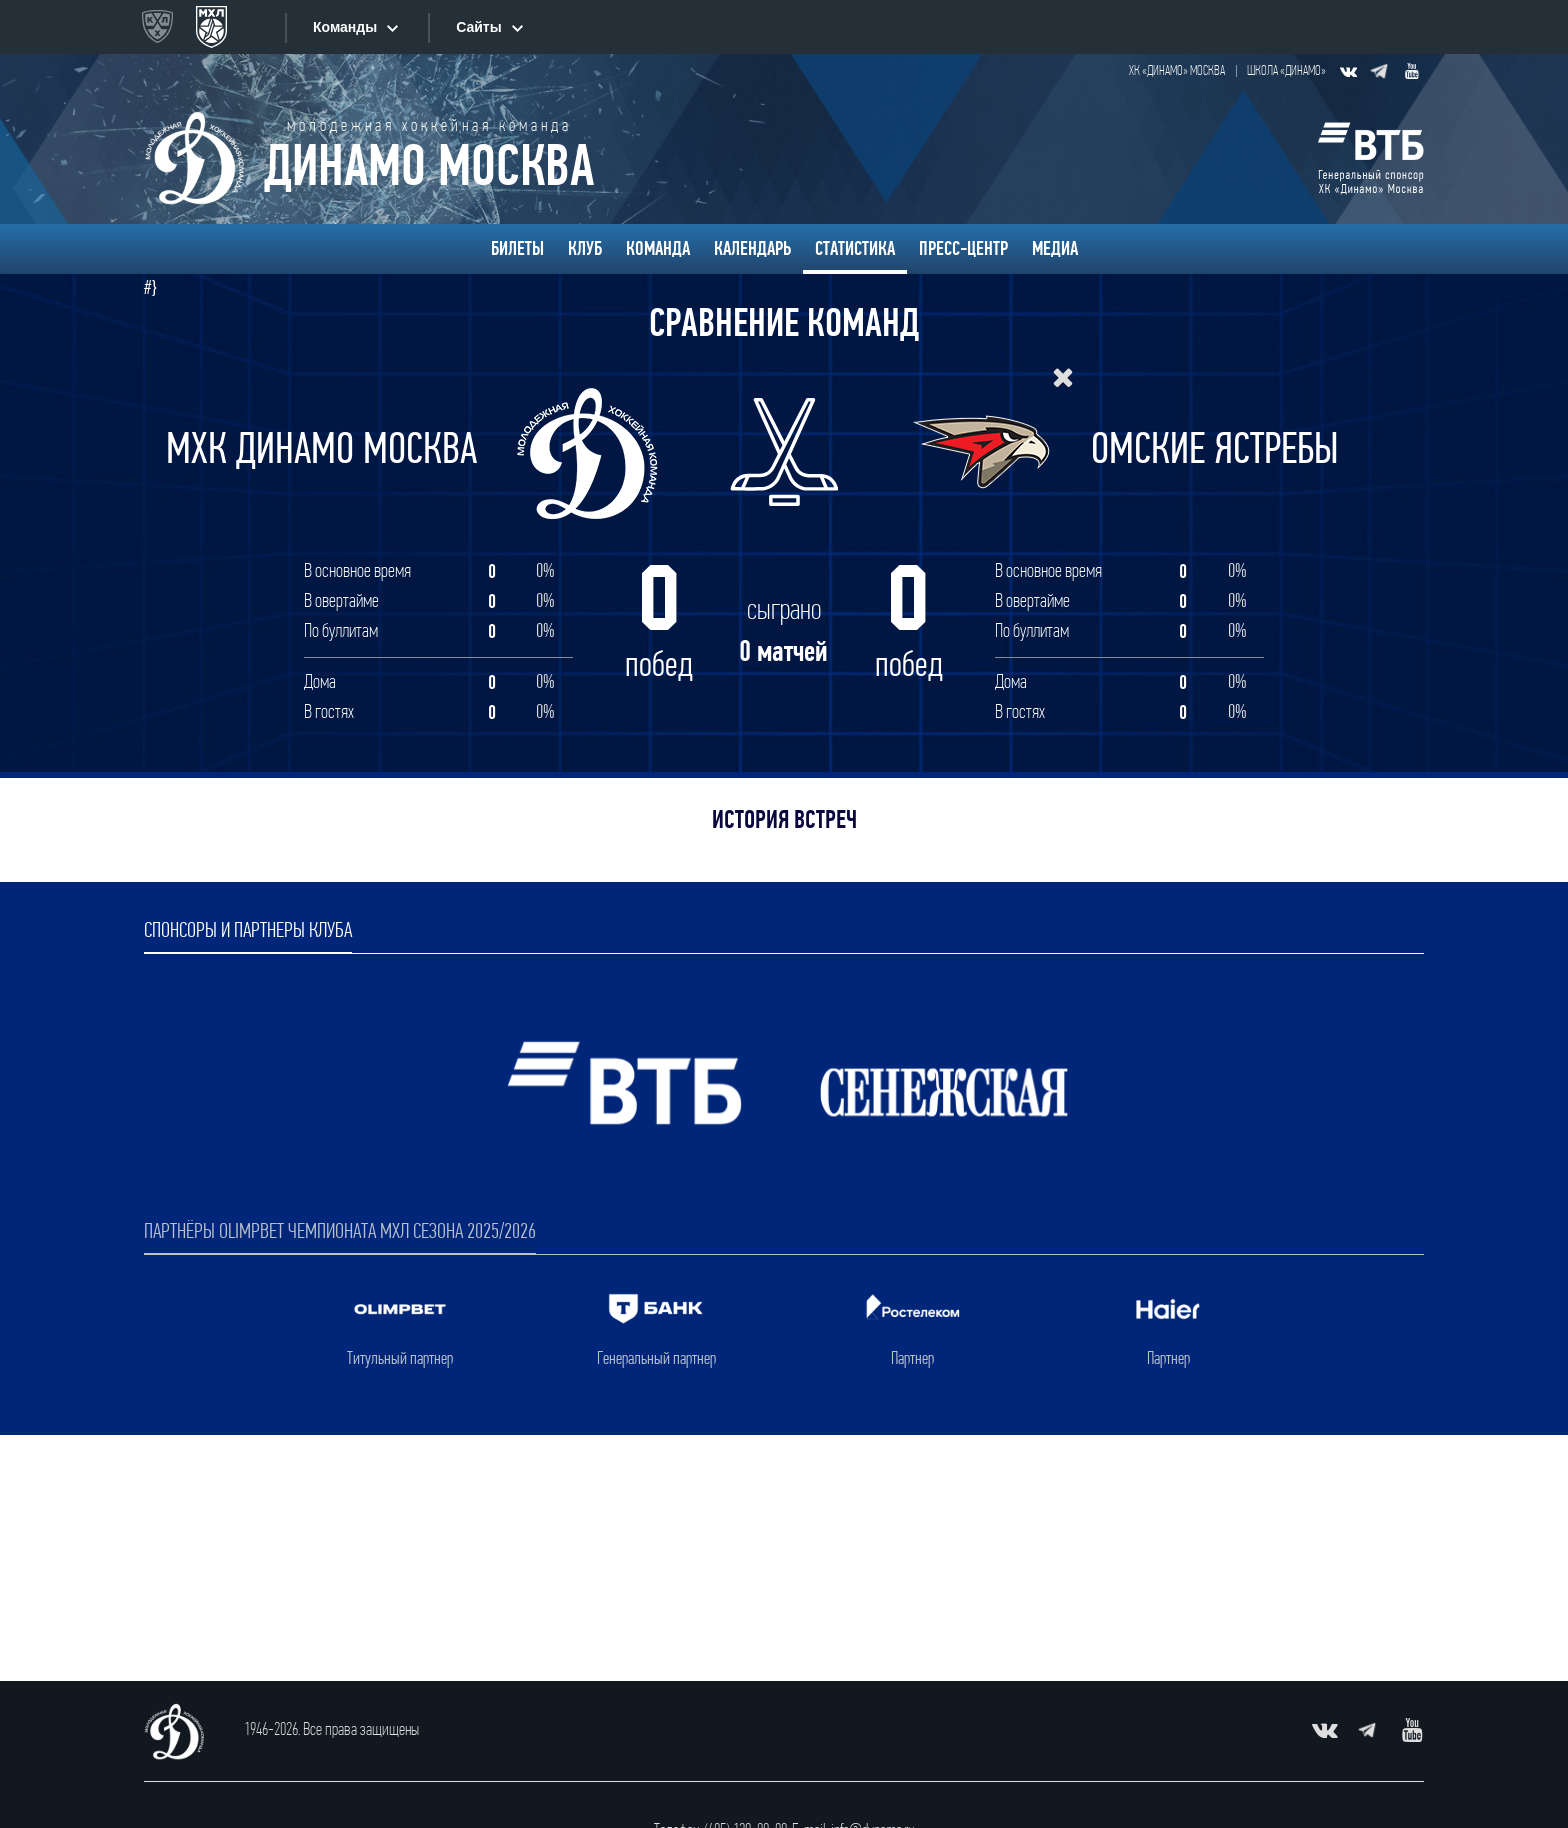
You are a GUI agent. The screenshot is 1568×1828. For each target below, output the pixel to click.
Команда (658, 249)
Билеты (517, 249)
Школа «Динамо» (1286, 71)
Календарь (752, 249)
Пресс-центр (963, 249)
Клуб (585, 249)
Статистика (855, 249)
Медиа (1055, 249)
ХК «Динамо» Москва (1177, 71)
